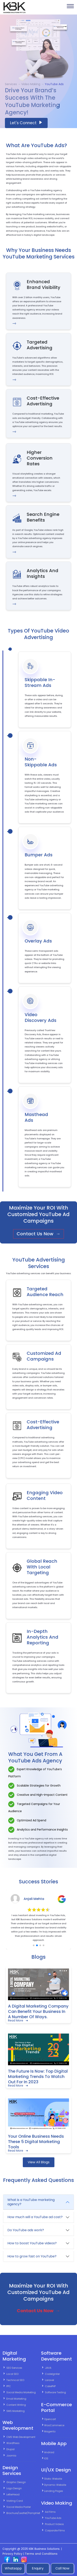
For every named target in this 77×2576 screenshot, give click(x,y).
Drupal (10, 2449)
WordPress (13, 2443)
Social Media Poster (18, 2507)
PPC (8, 2386)
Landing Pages (53, 2491)
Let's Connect (26, 123)
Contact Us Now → (38, 1234)
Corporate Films (55, 2530)
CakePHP (50, 2386)
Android (49, 2452)
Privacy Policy (12, 2554)
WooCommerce (54, 2425)
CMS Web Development (20, 2437)
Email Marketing (16, 2398)
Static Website (53, 2478)
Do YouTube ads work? (25, 2230)
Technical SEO (15, 2380)
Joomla (11, 2455)
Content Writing (16, 2405)
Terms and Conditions (41, 2554)
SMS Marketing (15, 2411)
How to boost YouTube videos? (32, 2243)
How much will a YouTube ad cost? (35, 2217)
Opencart (50, 2419)
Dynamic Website (55, 2485)
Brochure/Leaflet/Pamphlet (23, 2513)
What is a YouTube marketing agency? (31, 2201)
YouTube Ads (53, 2518)
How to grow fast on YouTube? (31, 2256)
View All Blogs (38, 2162)
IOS (46, 2458)
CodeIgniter (52, 2374)
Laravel (49, 2380)
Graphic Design (16, 2482)
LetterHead (13, 2494)
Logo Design (14, 2488)
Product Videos (54, 2524)
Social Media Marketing (21, 2392)
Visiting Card (14, 2501)
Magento (49, 2431)
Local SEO (12, 2374)
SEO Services (14, 2368)
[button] (33, 1945)
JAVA (48, 2368)
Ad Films (50, 2512)
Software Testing (55, 2392)
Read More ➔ (18, 2020)
